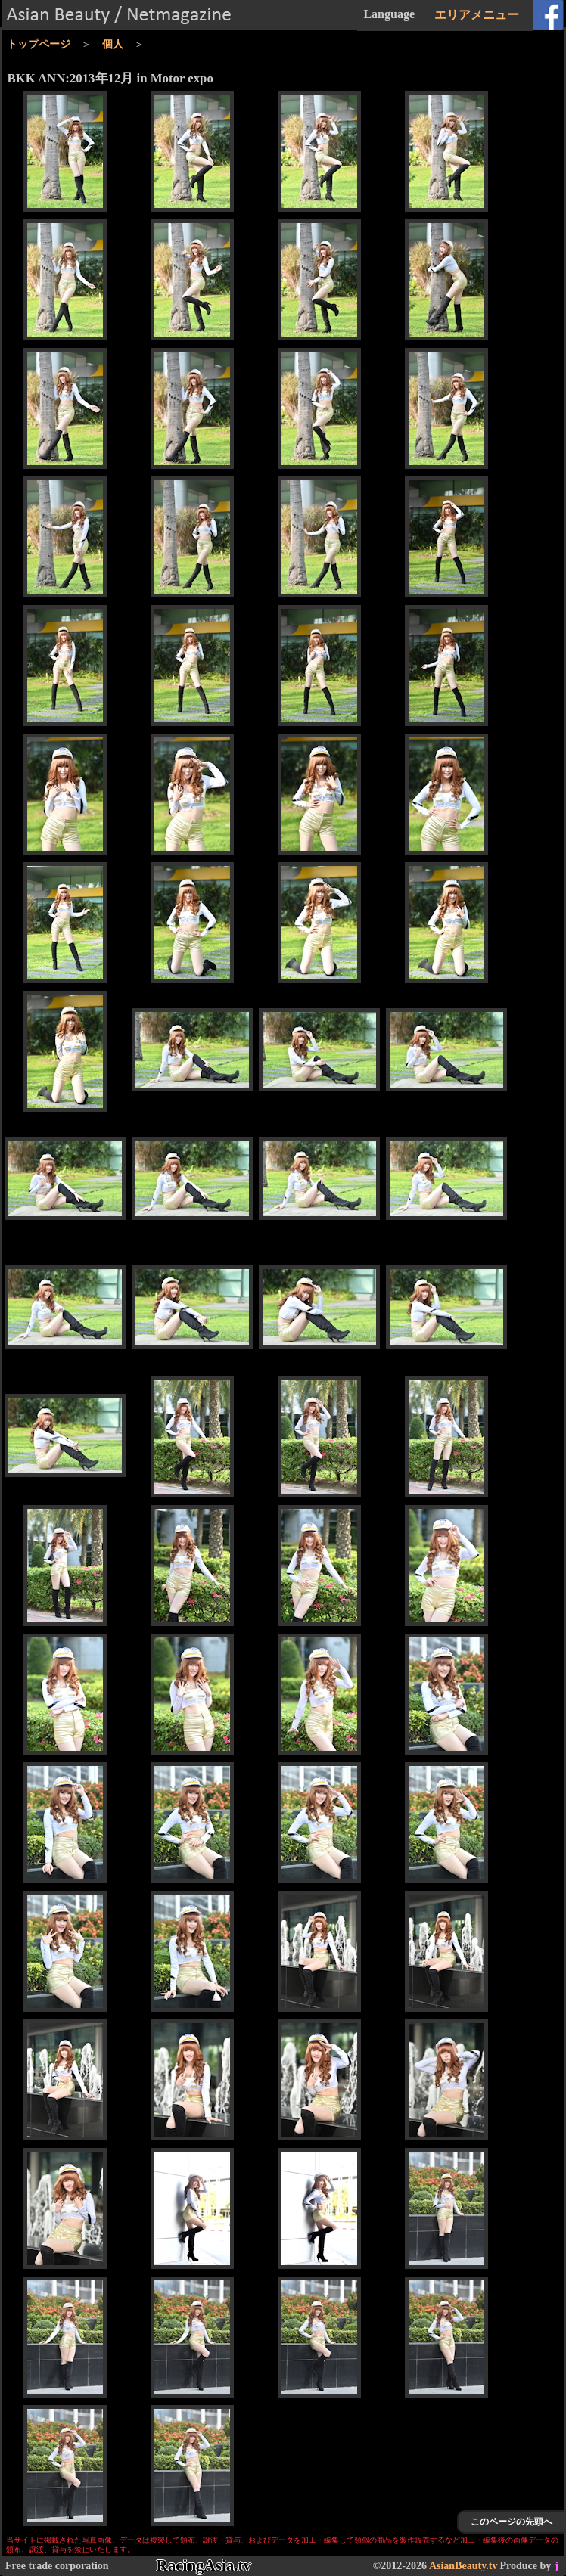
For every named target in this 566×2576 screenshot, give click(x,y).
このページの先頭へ (511, 2521)
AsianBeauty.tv (463, 2565)
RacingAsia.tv (204, 2565)
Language (389, 14)
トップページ (38, 44)
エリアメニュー (476, 14)
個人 (112, 44)
